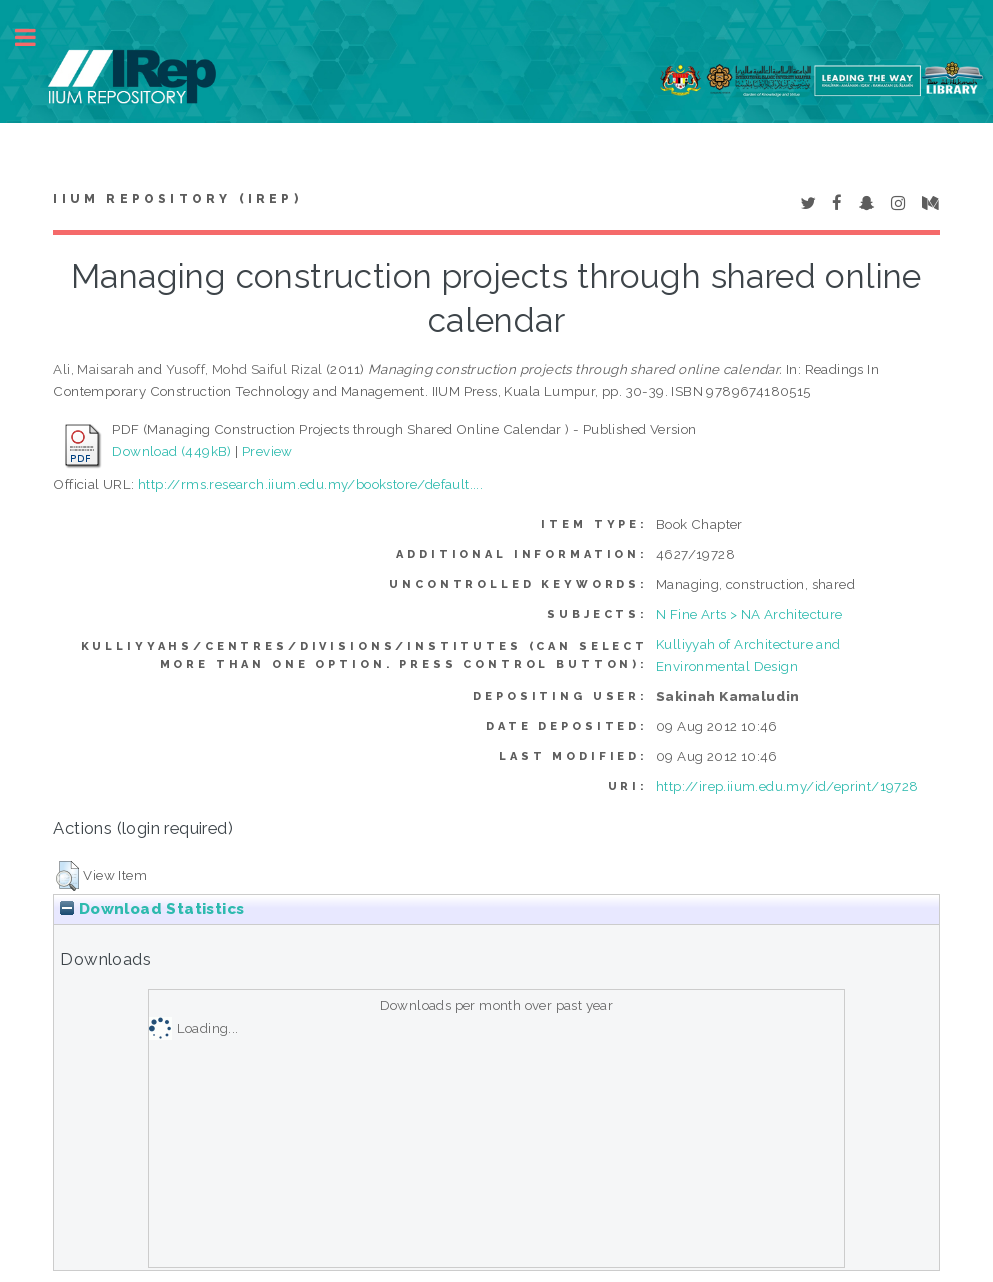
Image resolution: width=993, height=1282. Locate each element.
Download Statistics (152, 909)
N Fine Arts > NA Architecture (749, 614)
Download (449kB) (171, 451)
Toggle (36, 37)
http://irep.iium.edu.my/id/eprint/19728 (787, 786)
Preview (267, 451)
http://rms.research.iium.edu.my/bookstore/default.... (310, 484)
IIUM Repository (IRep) (177, 199)
